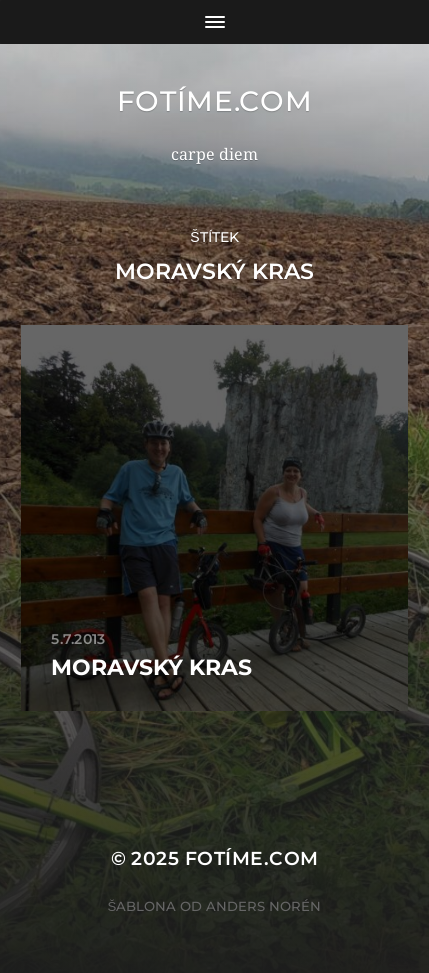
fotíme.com (215, 101)
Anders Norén (263, 906)
